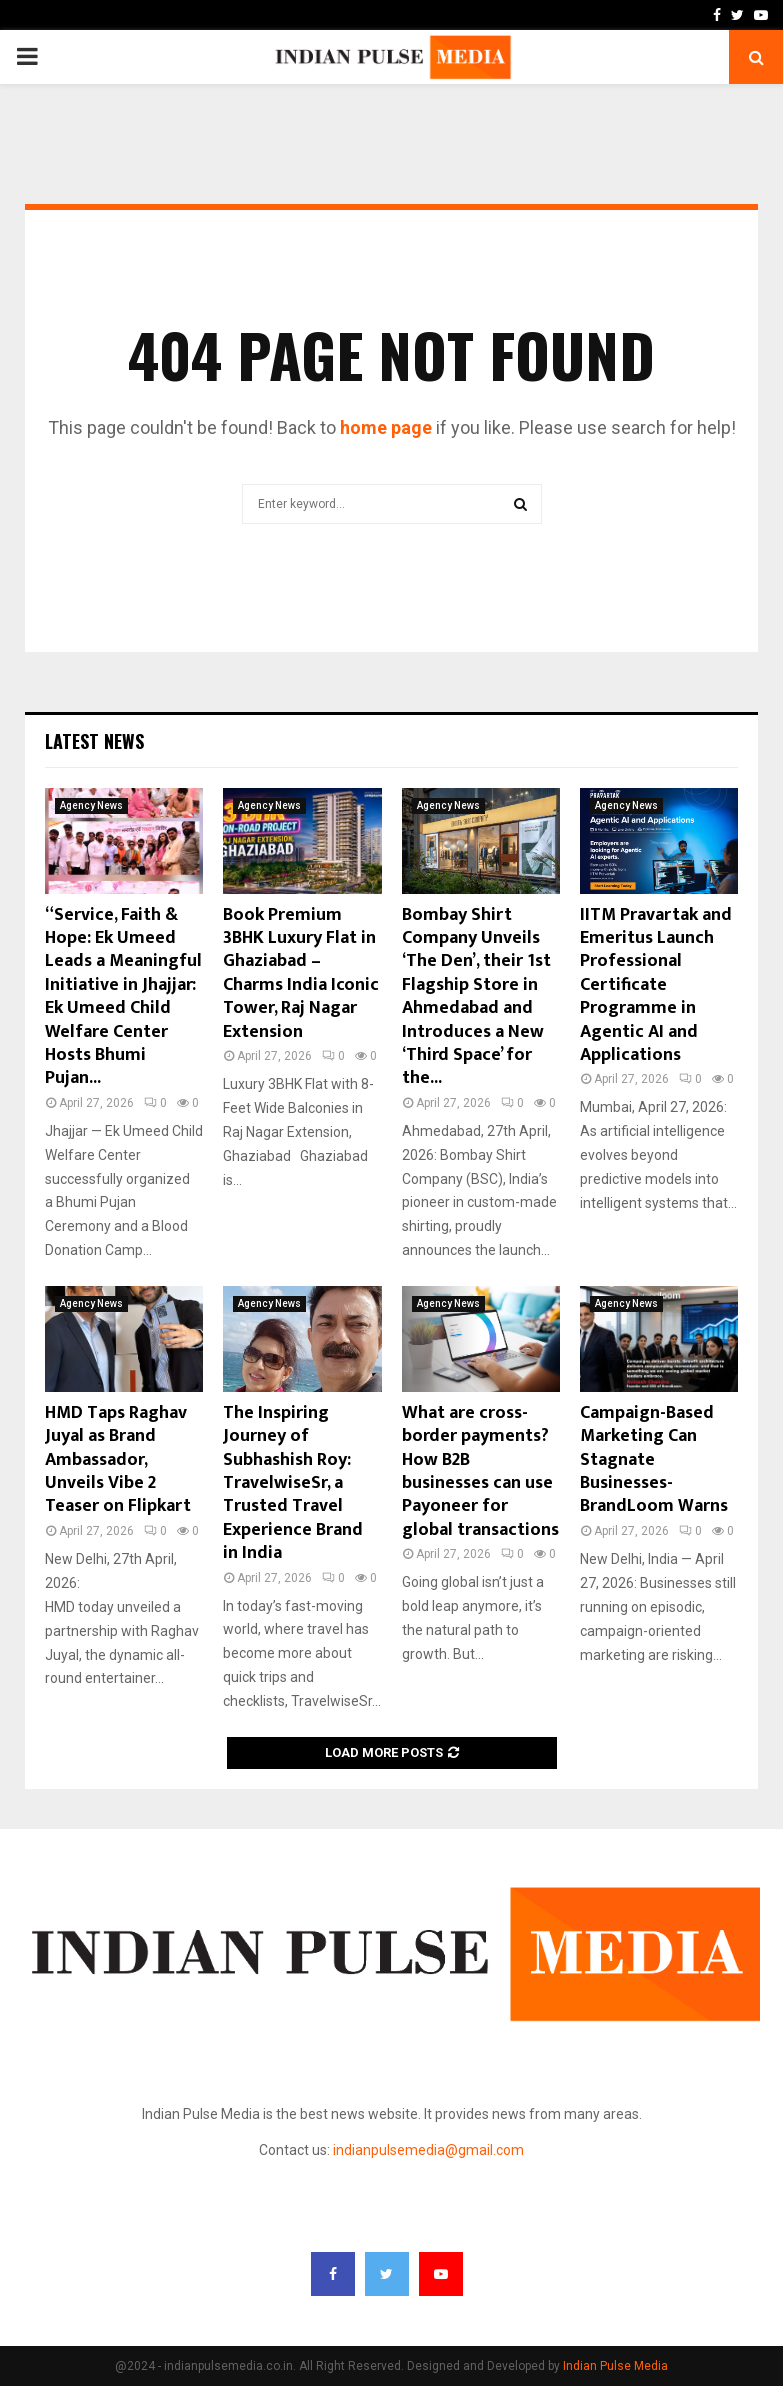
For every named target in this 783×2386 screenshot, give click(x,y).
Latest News (94, 741)
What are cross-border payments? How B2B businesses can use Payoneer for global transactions (480, 1471)
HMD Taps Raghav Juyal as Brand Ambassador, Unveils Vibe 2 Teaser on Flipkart (118, 1460)
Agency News (91, 805)
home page (386, 427)
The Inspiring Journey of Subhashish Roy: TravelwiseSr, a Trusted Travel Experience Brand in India (293, 1483)
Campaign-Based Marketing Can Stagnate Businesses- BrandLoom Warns (654, 1460)
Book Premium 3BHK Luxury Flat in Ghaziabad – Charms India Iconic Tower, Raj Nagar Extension (301, 973)
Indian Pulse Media (615, 2366)
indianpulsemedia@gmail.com (428, 2150)
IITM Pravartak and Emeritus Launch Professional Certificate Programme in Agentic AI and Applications (656, 985)
